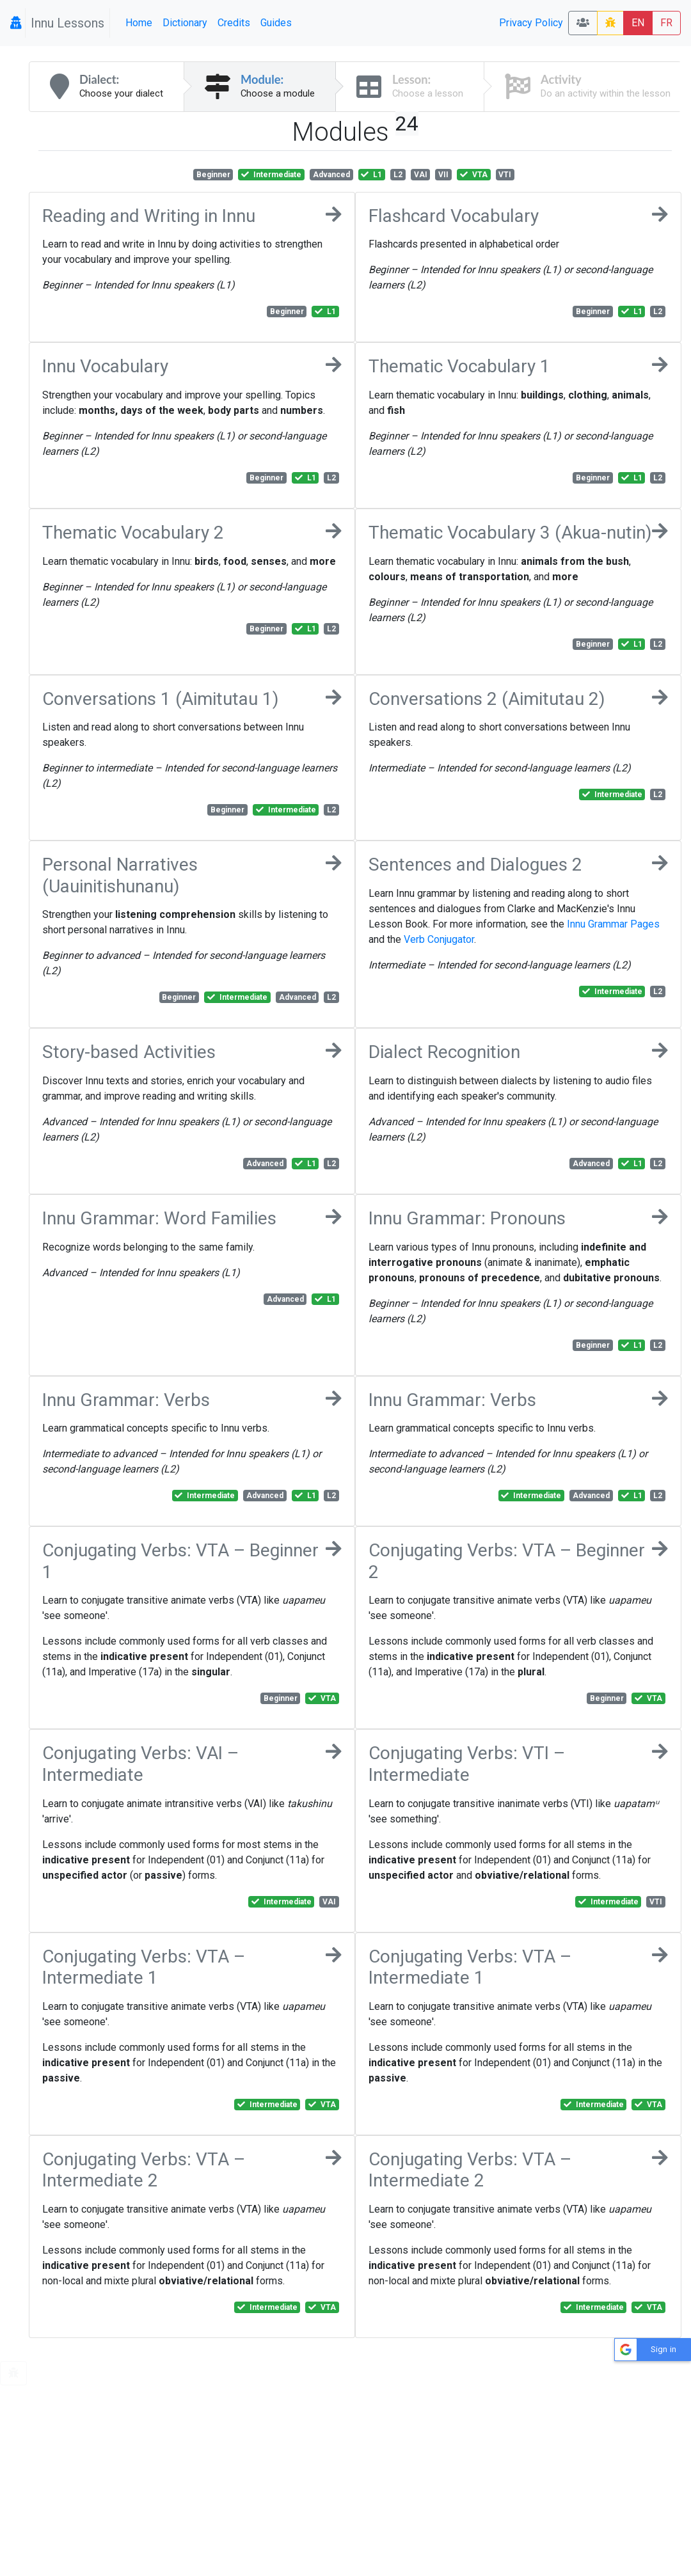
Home (138, 23)
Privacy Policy (531, 23)
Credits (234, 23)
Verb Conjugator (439, 939)
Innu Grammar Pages (613, 924)
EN (637, 23)
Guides (276, 23)
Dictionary (185, 23)
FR (666, 23)
